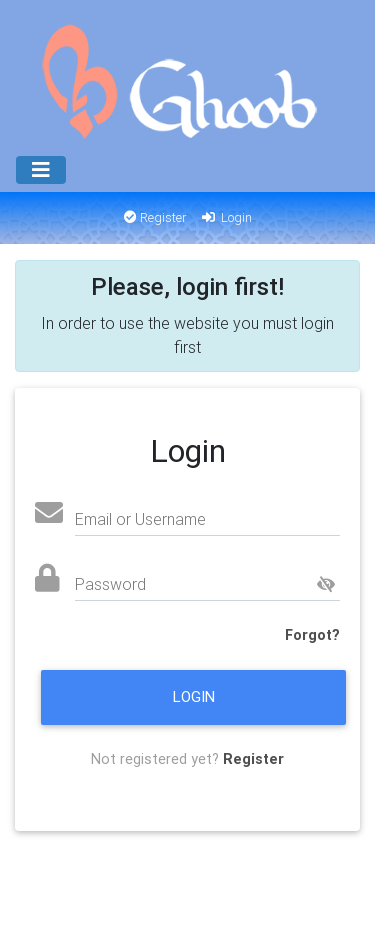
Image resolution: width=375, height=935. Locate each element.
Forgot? (312, 635)
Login (225, 217)
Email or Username (140, 519)
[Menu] (41, 170)
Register (155, 217)
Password (110, 584)
